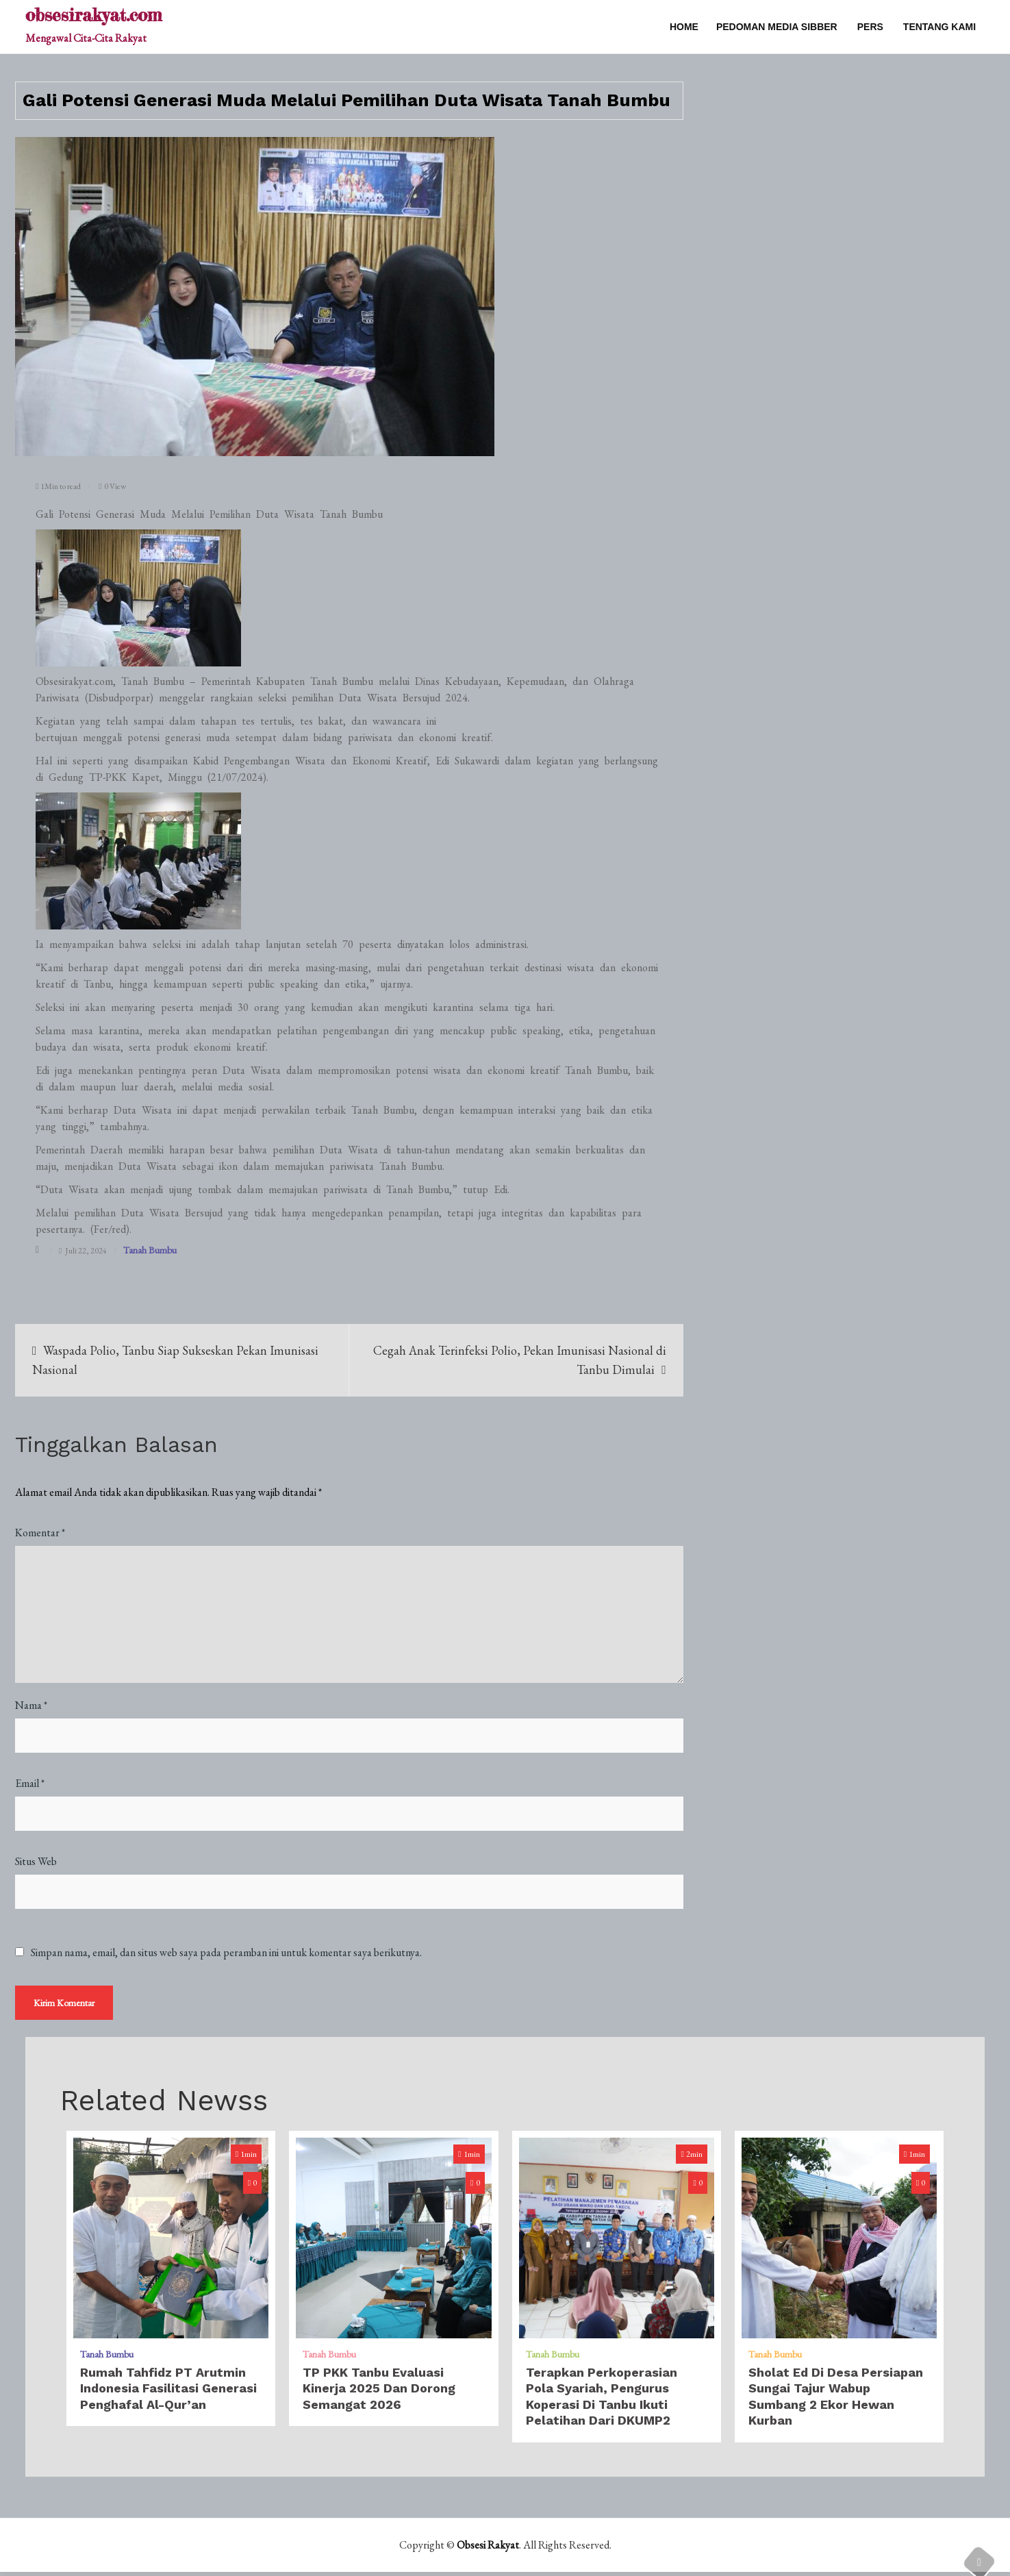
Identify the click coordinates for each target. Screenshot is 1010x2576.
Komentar (40, 1532)
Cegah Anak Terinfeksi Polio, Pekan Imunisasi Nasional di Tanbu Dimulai (519, 1359)
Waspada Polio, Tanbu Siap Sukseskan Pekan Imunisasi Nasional (175, 1359)
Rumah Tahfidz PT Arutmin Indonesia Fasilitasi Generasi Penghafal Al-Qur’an (168, 2393)
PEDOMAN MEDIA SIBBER (776, 26)
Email (30, 1783)
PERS (870, 26)
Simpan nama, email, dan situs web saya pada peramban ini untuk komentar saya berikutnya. (226, 1952)
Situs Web (36, 1861)
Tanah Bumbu (150, 1250)
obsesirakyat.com (93, 14)
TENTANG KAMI (939, 26)
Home (684, 26)
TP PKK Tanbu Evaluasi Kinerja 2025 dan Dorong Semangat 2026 (379, 2393)
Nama (31, 1705)
